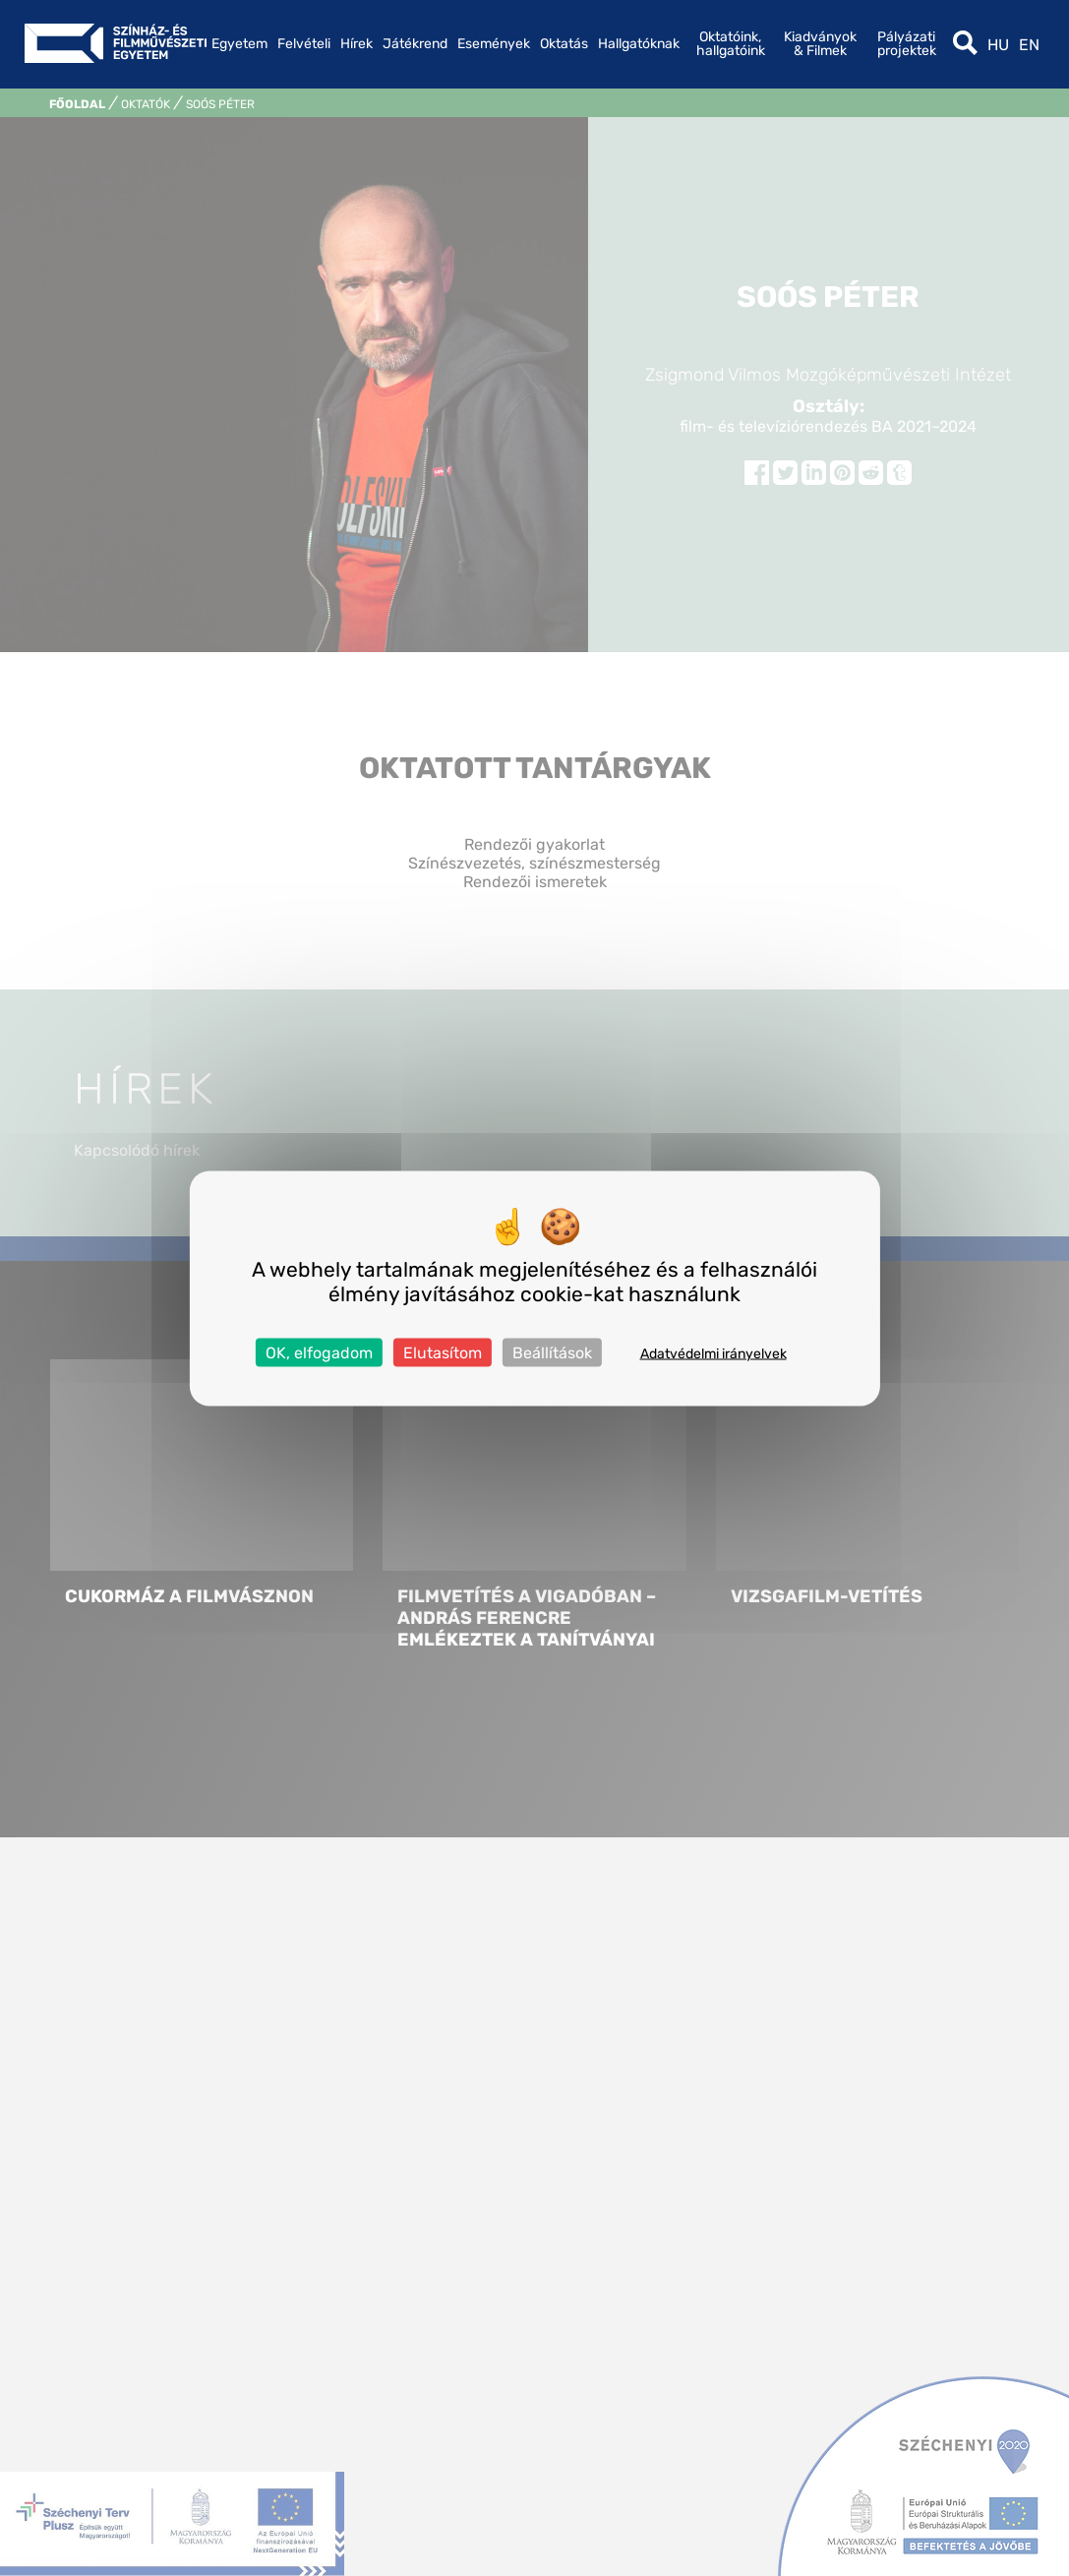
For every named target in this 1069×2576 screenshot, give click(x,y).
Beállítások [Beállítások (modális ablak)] (552, 1352)
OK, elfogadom (319, 1352)
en (1029, 44)
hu (998, 44)
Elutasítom (442, 1352)
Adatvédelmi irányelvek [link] (713, 1353)
